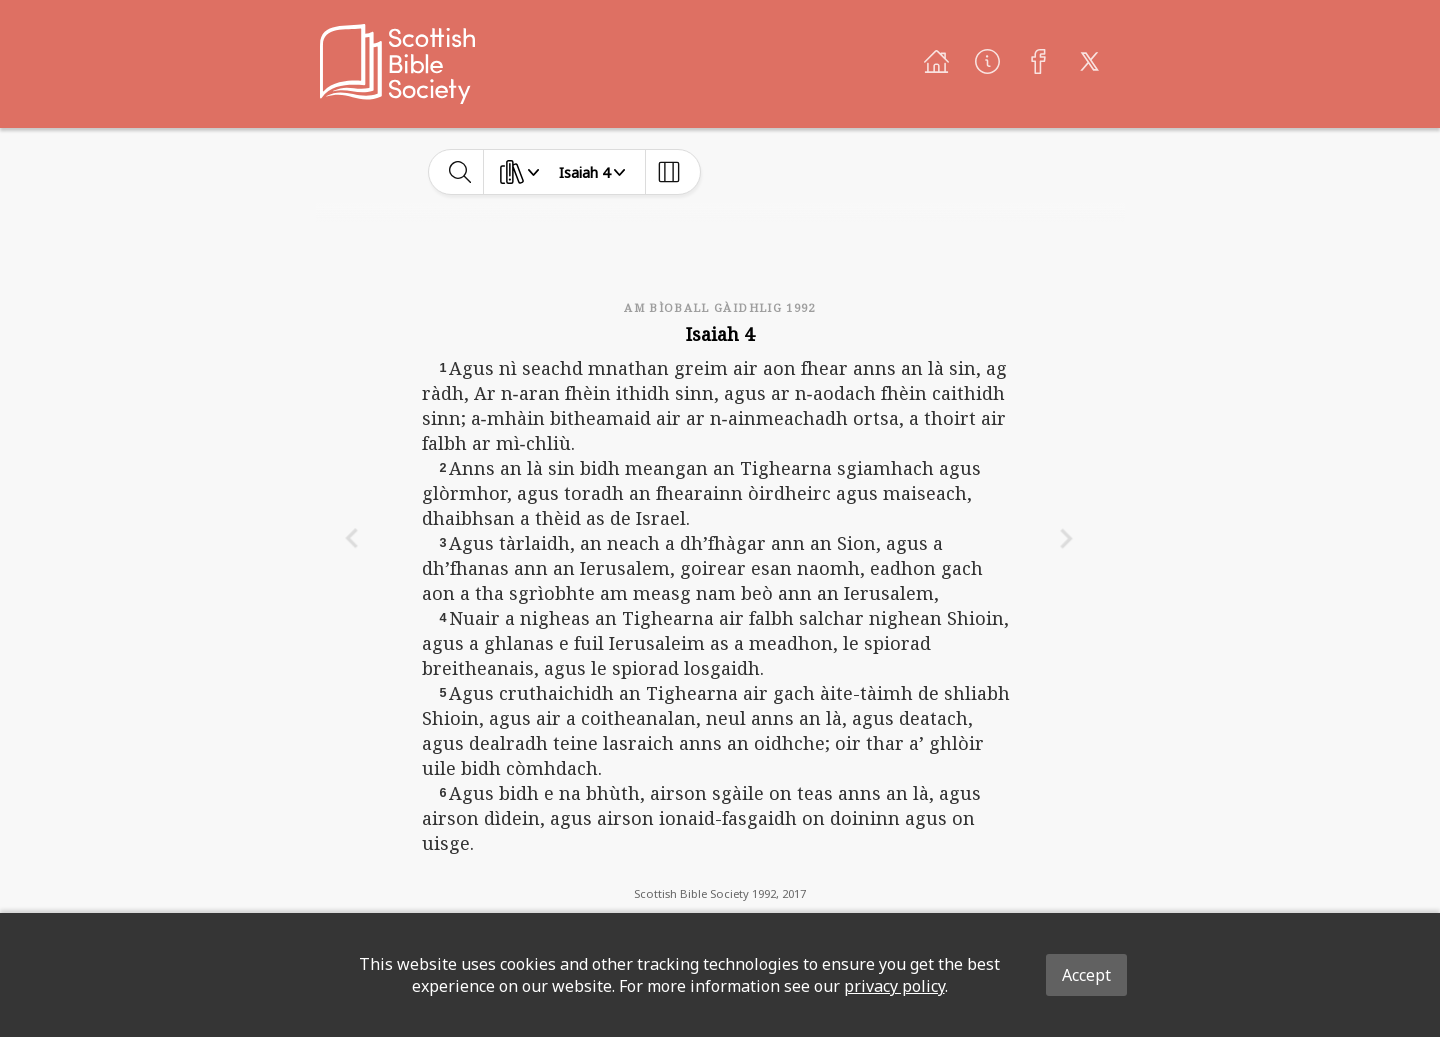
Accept (1086, 975)
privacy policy (894, 986)
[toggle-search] (460, 172)
